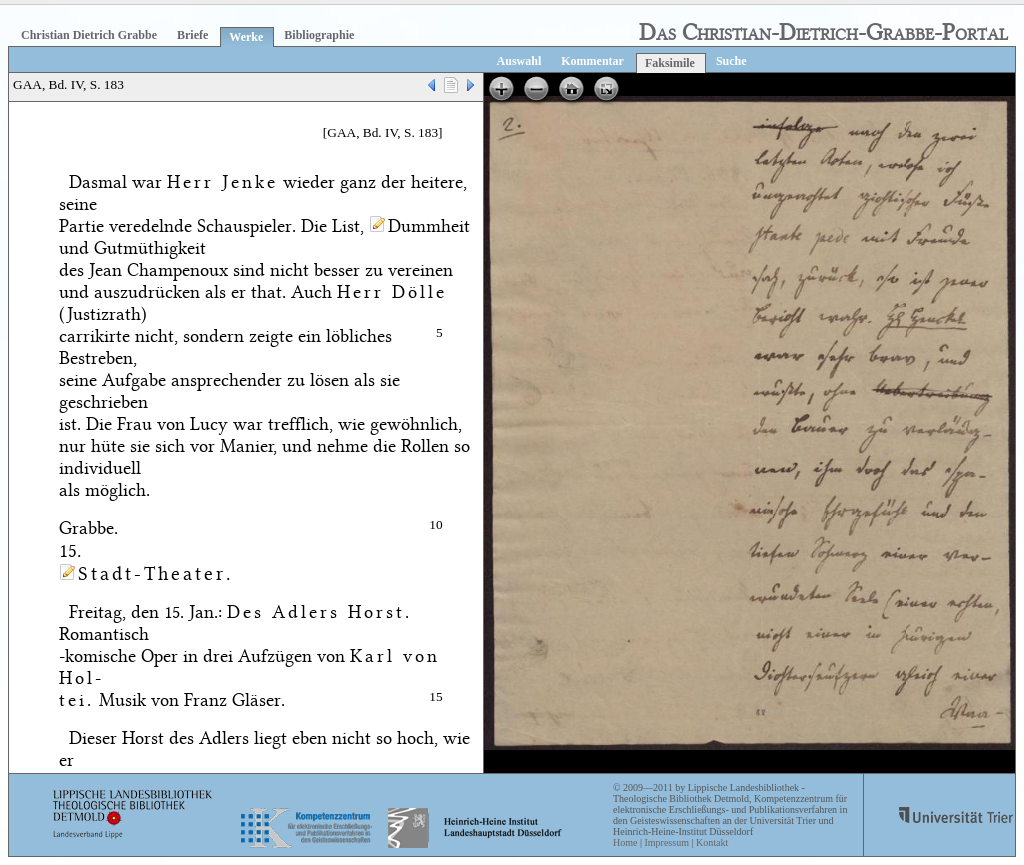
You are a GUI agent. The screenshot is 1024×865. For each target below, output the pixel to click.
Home (625, 842)
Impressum (666, 842)
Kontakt (712, 842)
